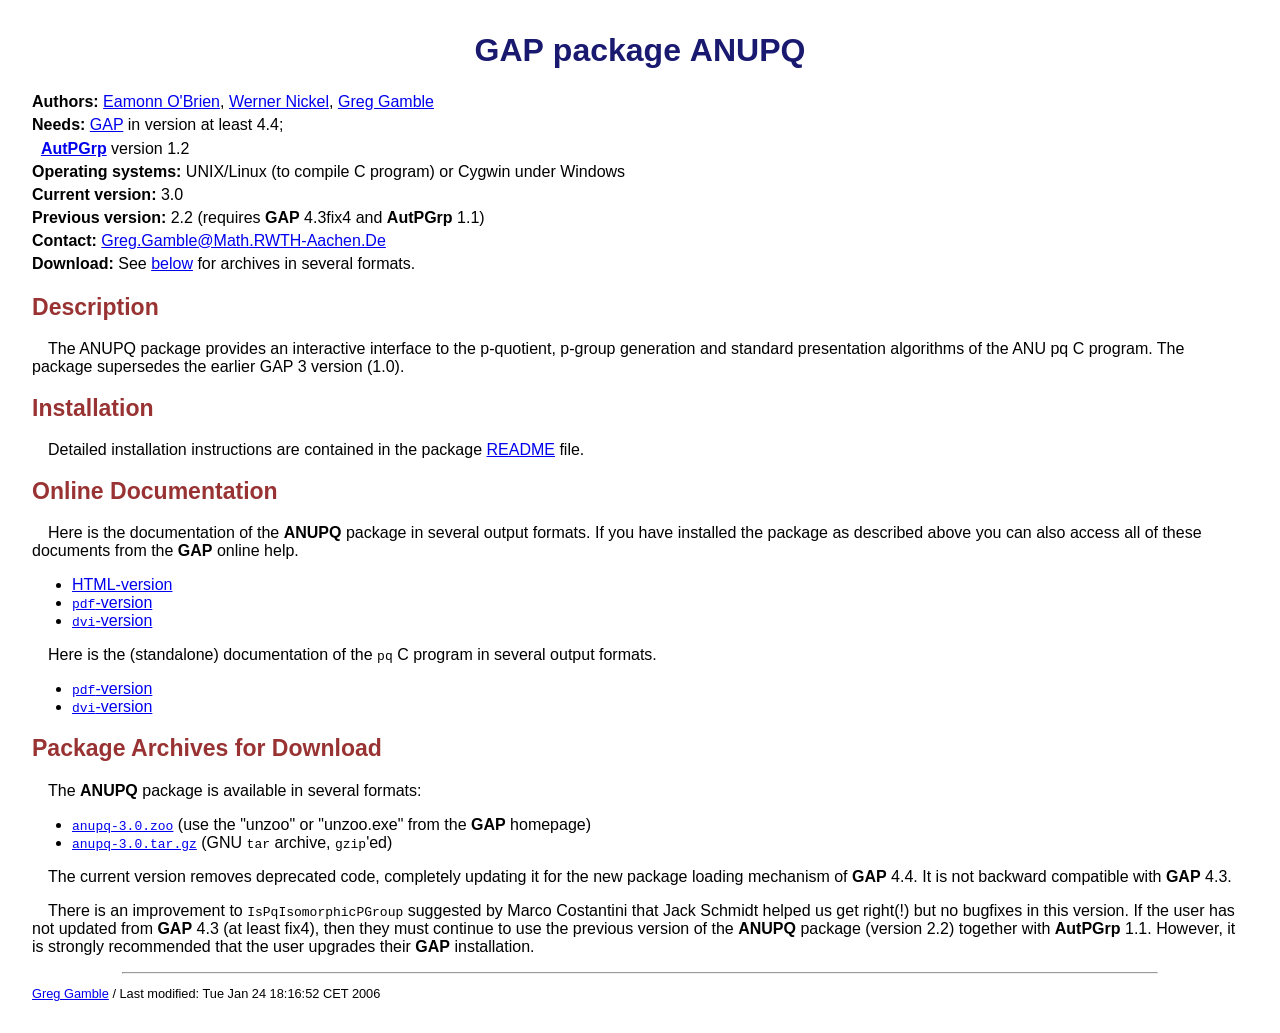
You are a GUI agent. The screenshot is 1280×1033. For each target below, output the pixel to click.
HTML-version (122, 584)
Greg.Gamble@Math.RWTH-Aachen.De (243, 240)
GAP (107, 124)
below (172, 263)
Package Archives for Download (207, 748)
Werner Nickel (279, 101)
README (521, 449)
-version (112, 602)
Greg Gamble (386, 101)
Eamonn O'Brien (161, 101)
